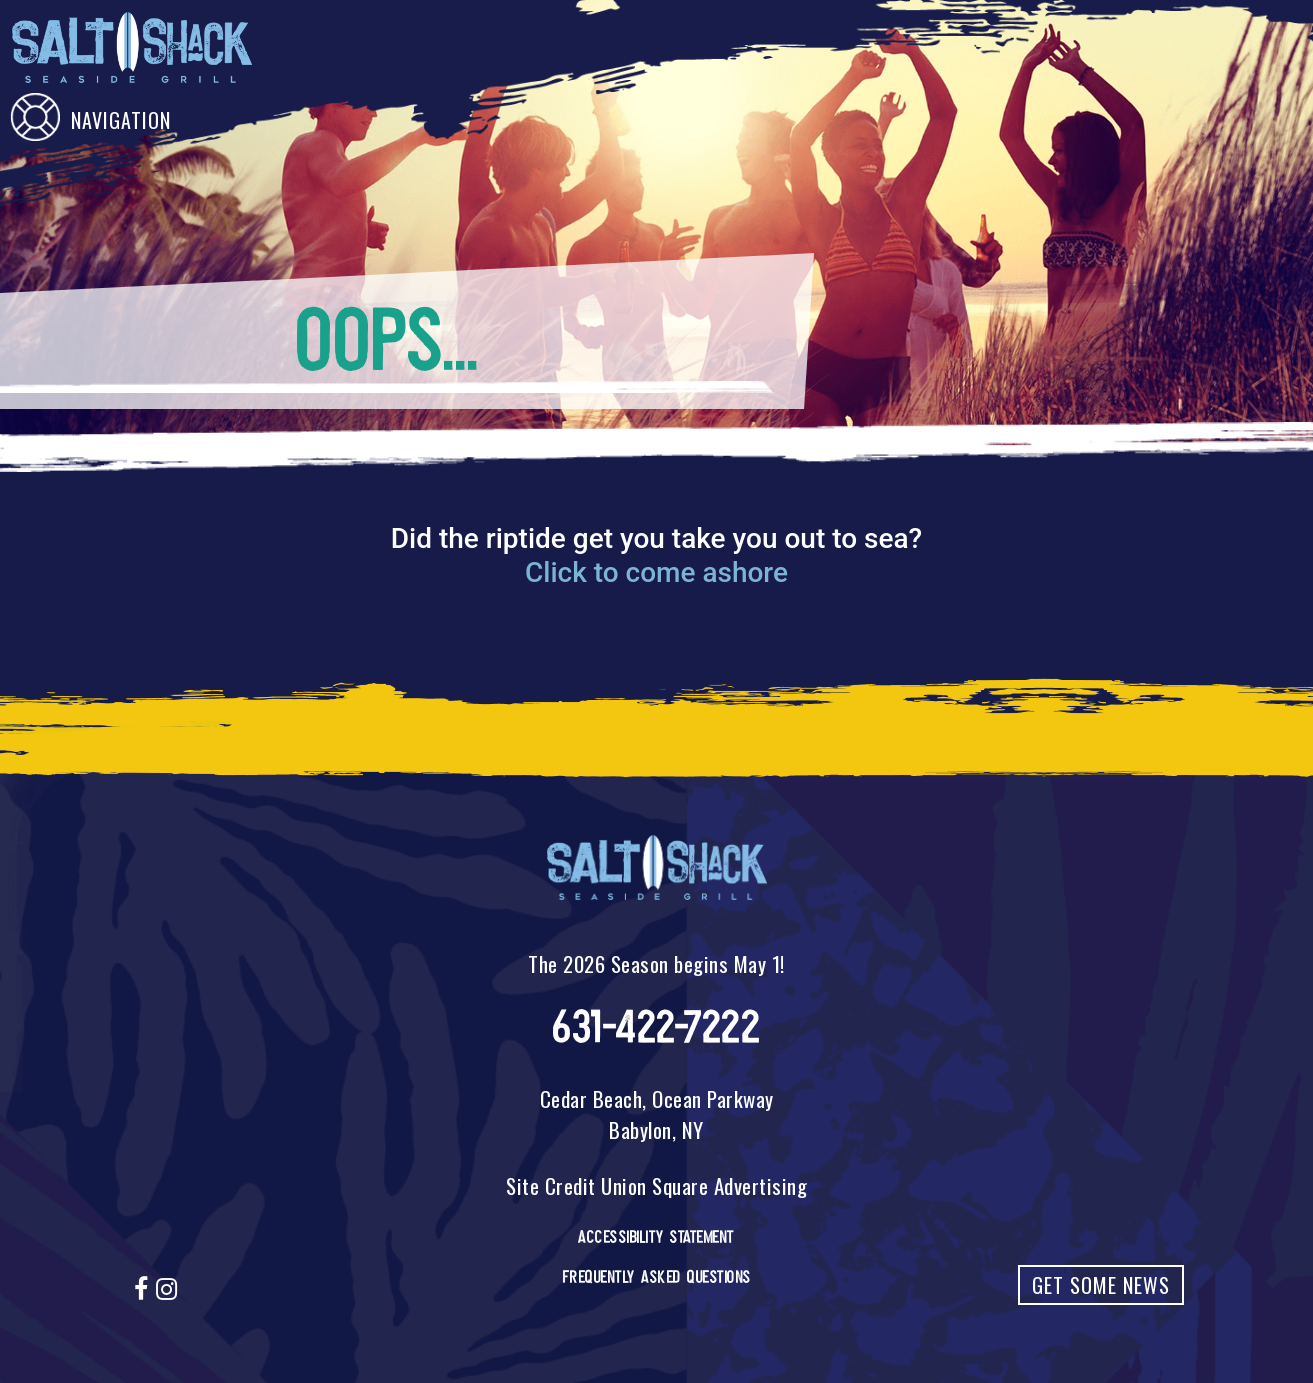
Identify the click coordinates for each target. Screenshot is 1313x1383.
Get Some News (1101, 1285)
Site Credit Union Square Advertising (656, 1185)
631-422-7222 (656, 1027)
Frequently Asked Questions (657, 1277)
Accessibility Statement (656, 1237)
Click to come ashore (656, 572)
